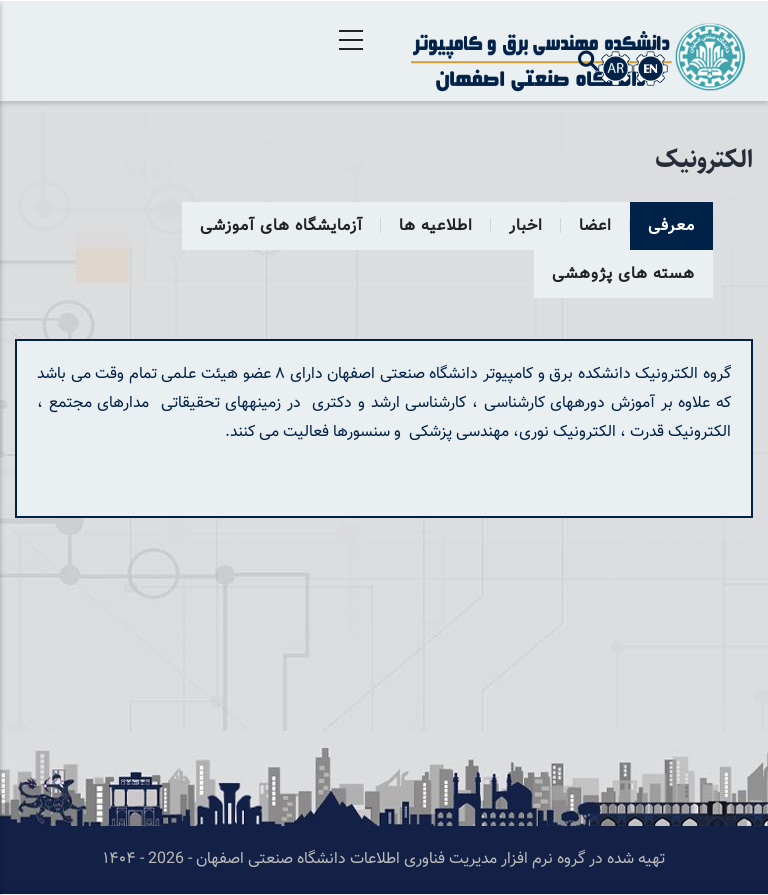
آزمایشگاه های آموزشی (281, 226)
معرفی (671, 226)
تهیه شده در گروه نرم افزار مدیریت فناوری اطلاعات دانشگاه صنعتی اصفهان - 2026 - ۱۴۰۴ (384, 859)
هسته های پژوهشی (623, 274)
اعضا (595, 226)
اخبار (526, 226)
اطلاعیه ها (436, 226)
